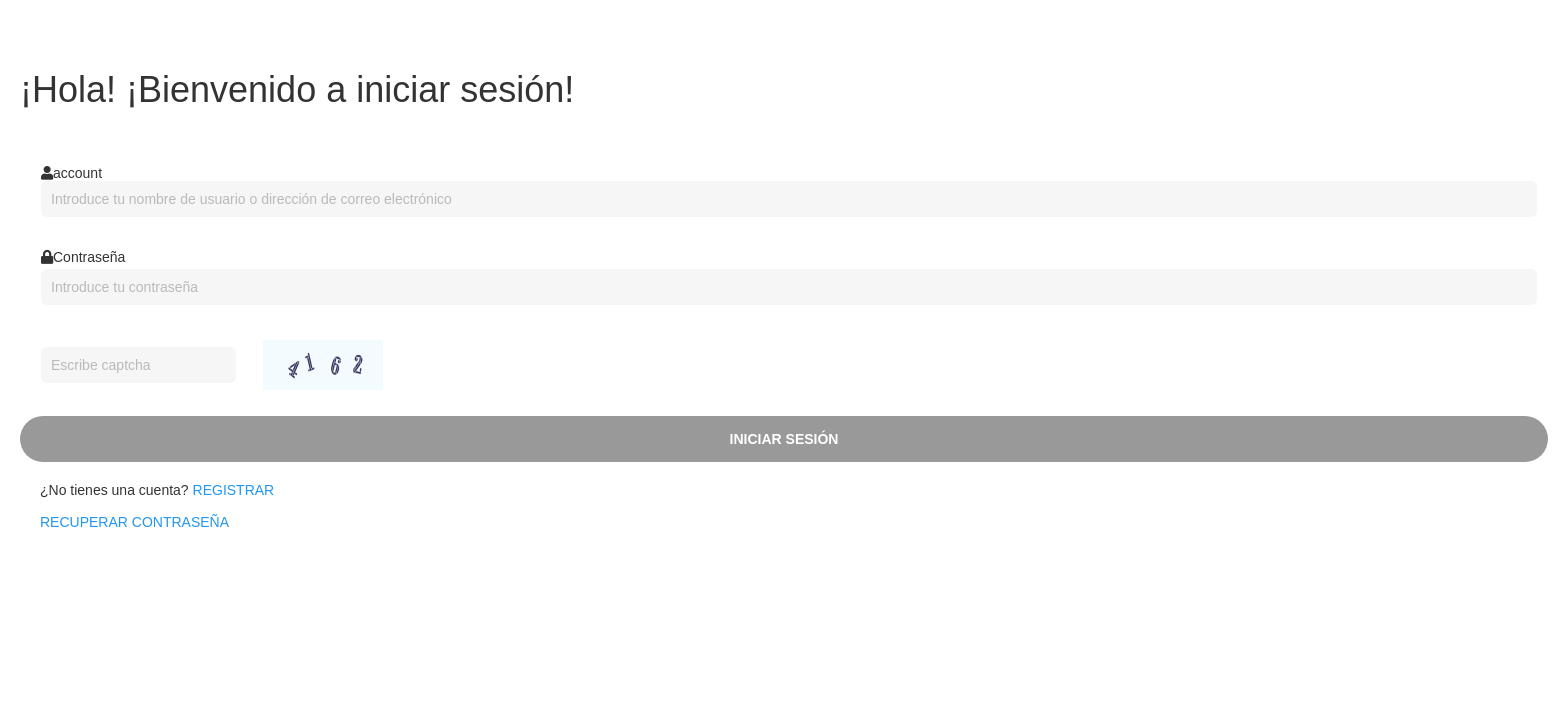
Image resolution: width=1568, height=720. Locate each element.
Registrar (234, 490)
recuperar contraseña (134, 522)
